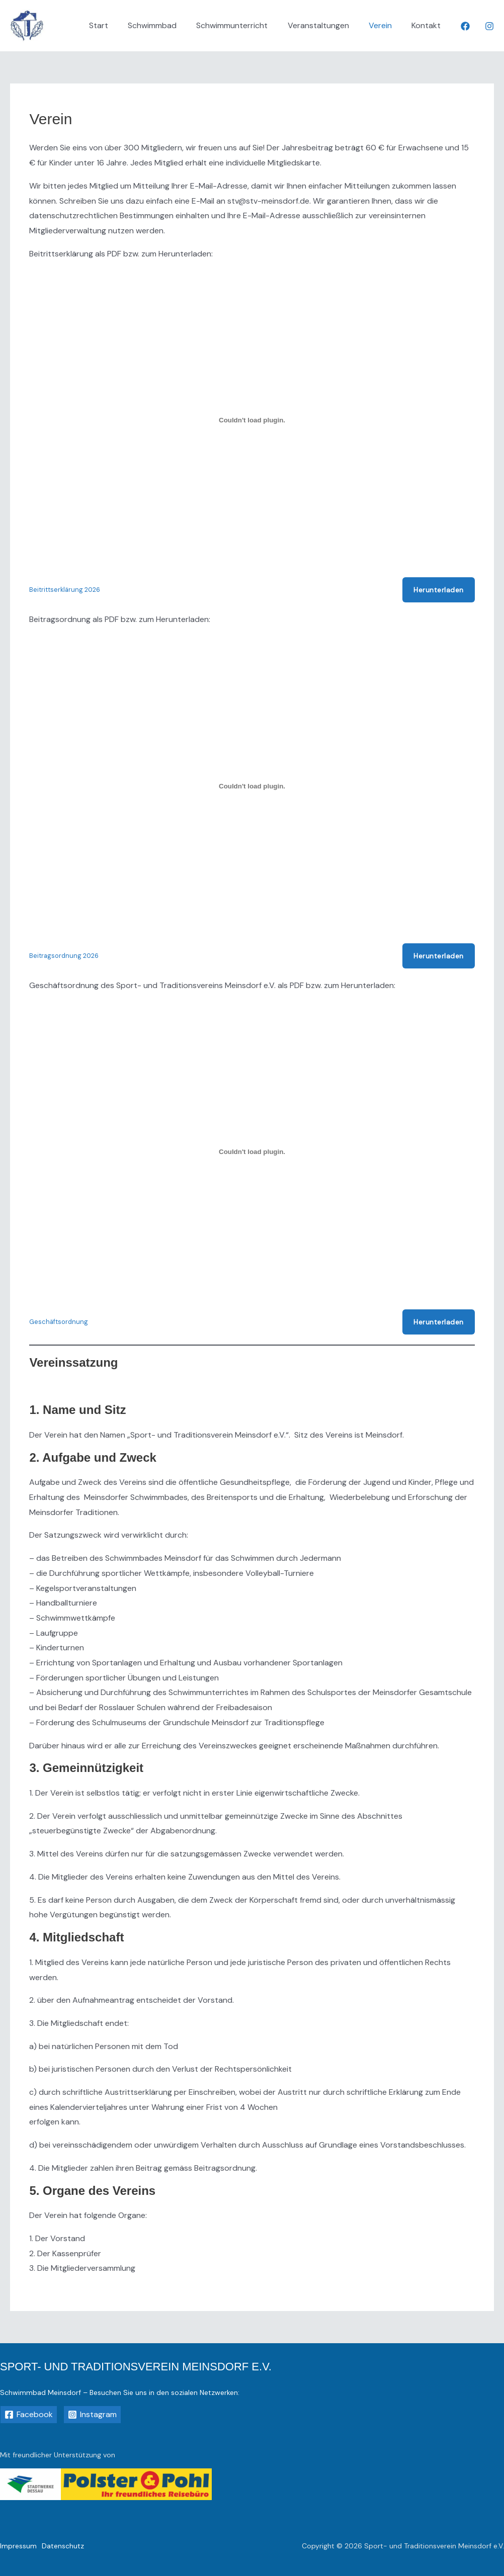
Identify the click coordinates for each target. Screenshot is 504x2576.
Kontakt (428, 25)
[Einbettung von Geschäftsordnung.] (251, 1152)
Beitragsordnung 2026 (64, 955)
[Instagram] (489, 26)
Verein (385, 25)
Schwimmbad (168, 25)
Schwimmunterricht (245, 25)
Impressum (18, 2545)
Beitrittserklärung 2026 (64, 589)
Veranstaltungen (327, 25)
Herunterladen (438, 589)
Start (118, 25)
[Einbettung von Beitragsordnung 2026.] (251, 786)
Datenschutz (63, 2545)
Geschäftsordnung (58, 1321)
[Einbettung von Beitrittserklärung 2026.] (251, 420)
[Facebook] (465, 26)
